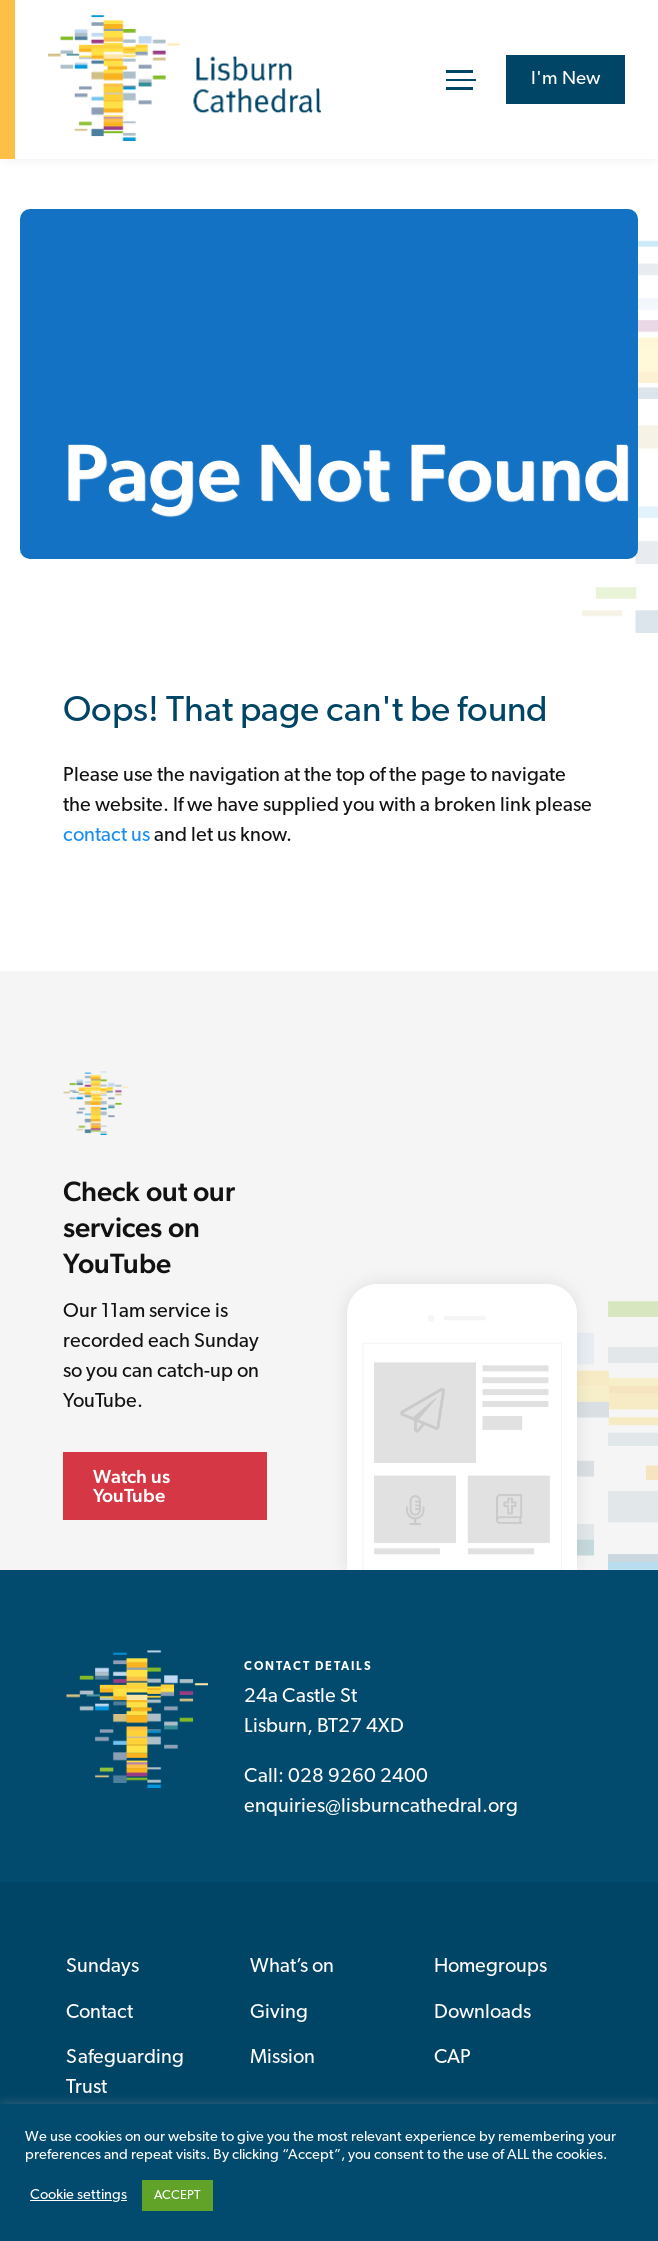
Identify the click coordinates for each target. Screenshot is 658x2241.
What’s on (292, 1967)
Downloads (482, 2013)
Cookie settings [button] (78, 2195)
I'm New (565, 79)
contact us (106, 836)
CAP (452, 2058)
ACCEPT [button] (177, 2195)
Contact (99, 2013)
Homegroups (490, 1967)
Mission (282, 2058)
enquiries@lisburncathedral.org (381, 1807)
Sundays (102, 1967)
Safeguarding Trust (125, 2073)
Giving (279, 2013)
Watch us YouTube (131, 1485)
